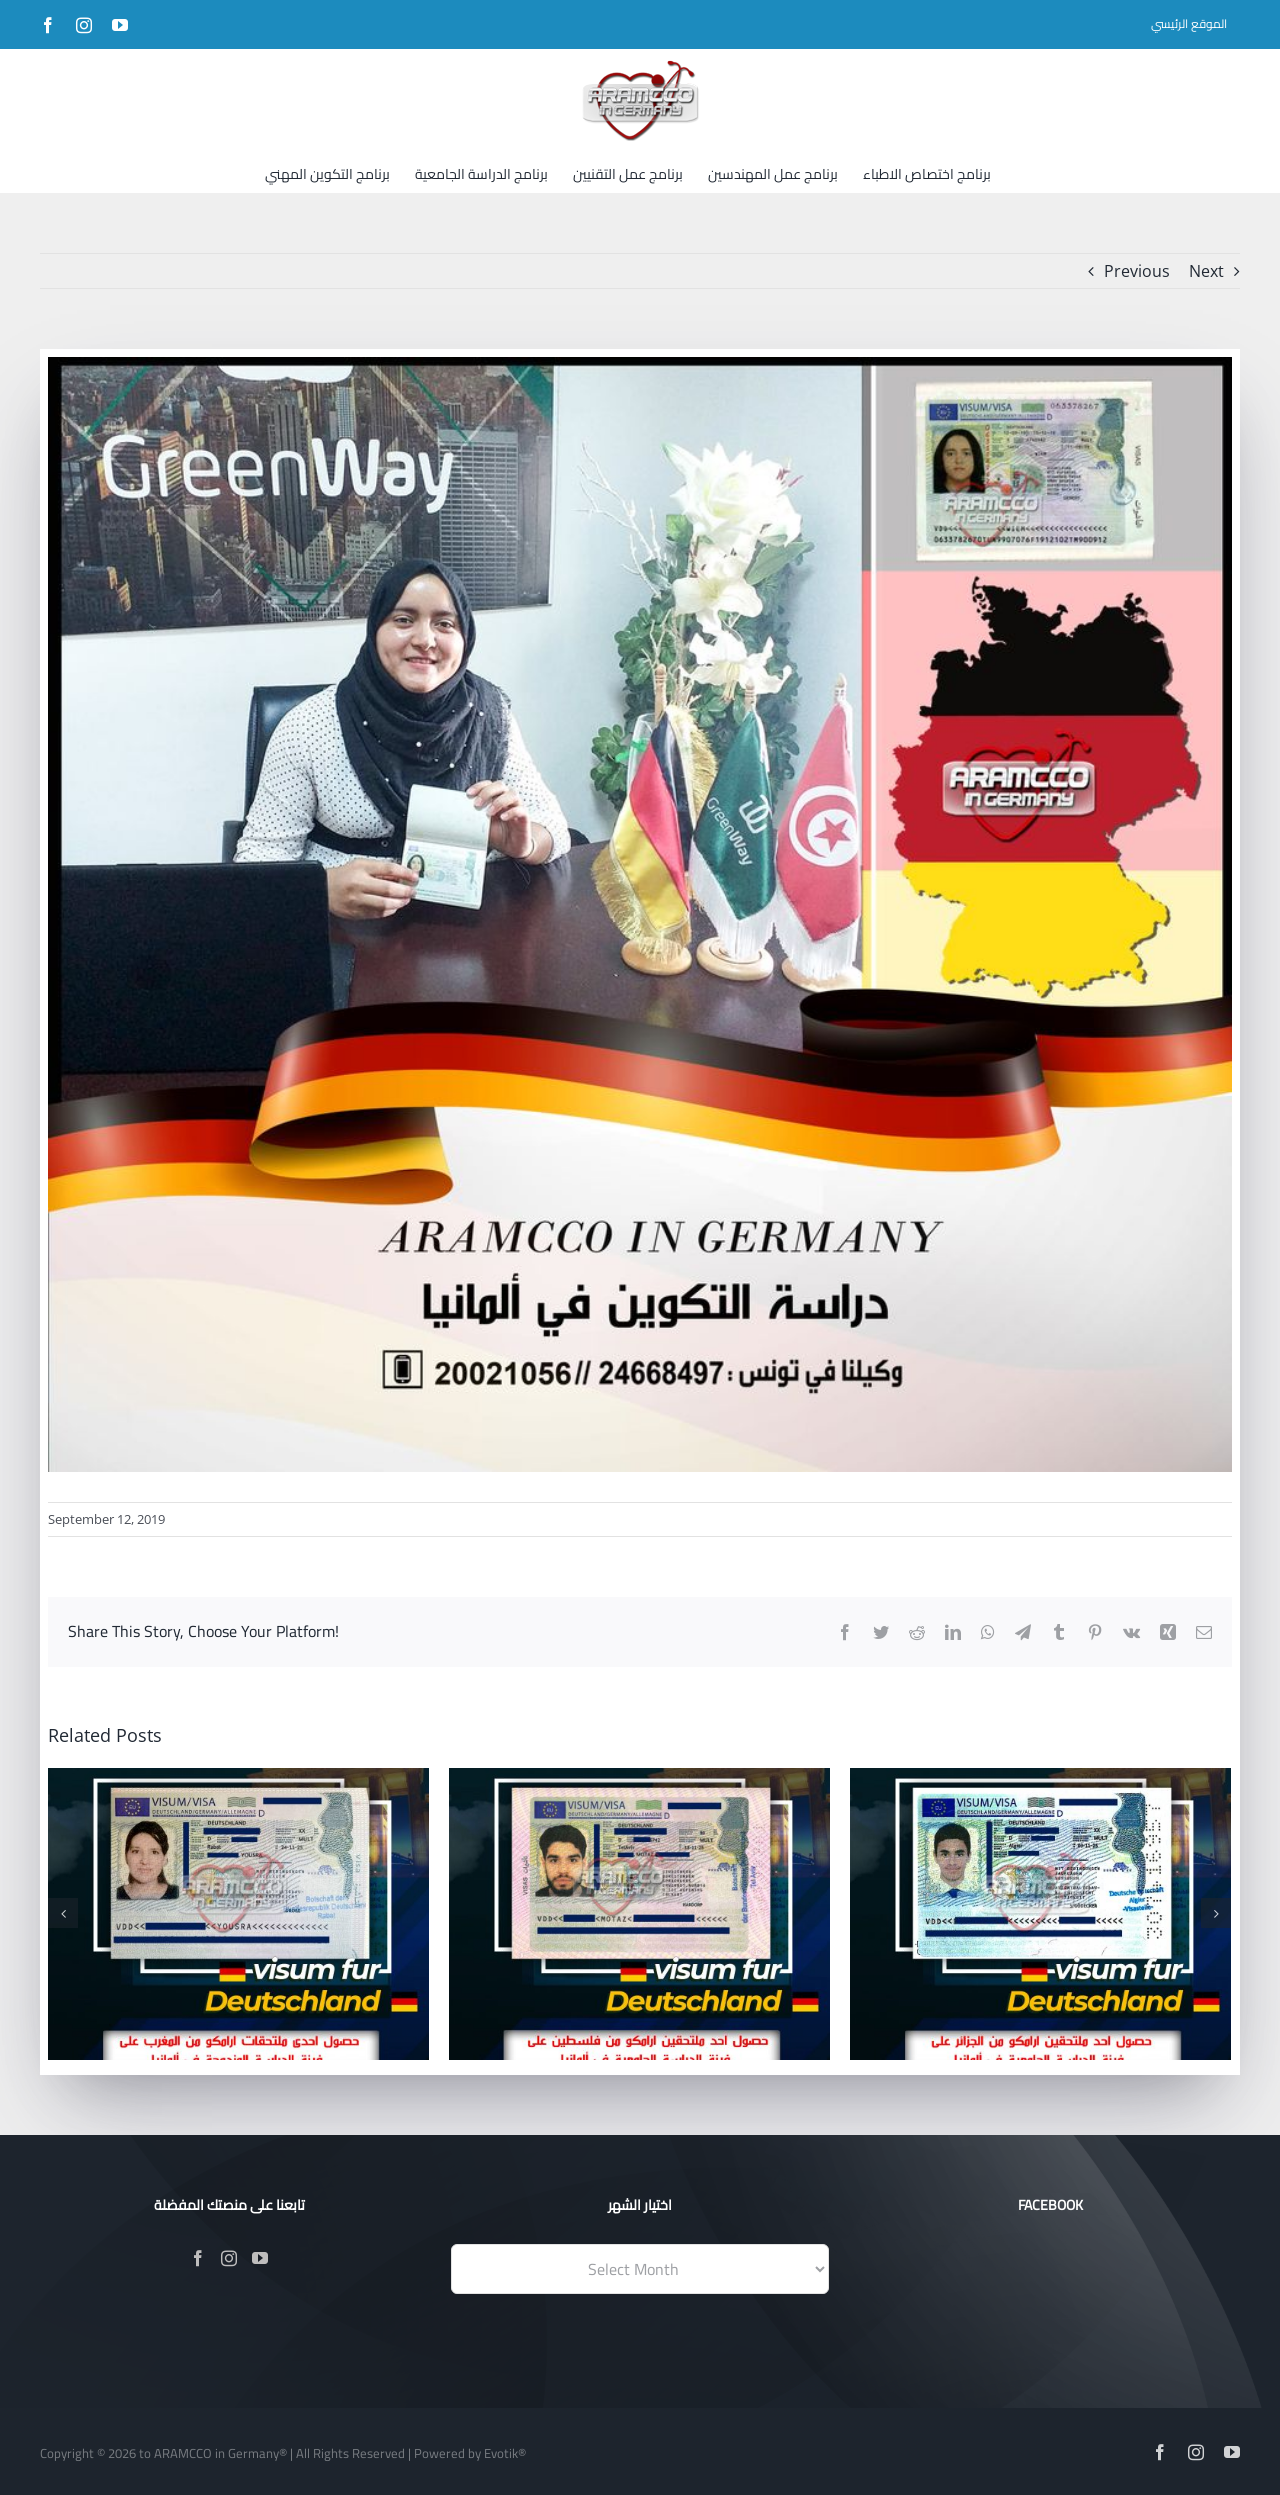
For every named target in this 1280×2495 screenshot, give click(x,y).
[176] (640, 914)
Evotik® (505, 2453)
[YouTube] (260, 2258)
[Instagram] (229, 2258)
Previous (1137, 271)
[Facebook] (198, 2258)
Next (1206, 271)
